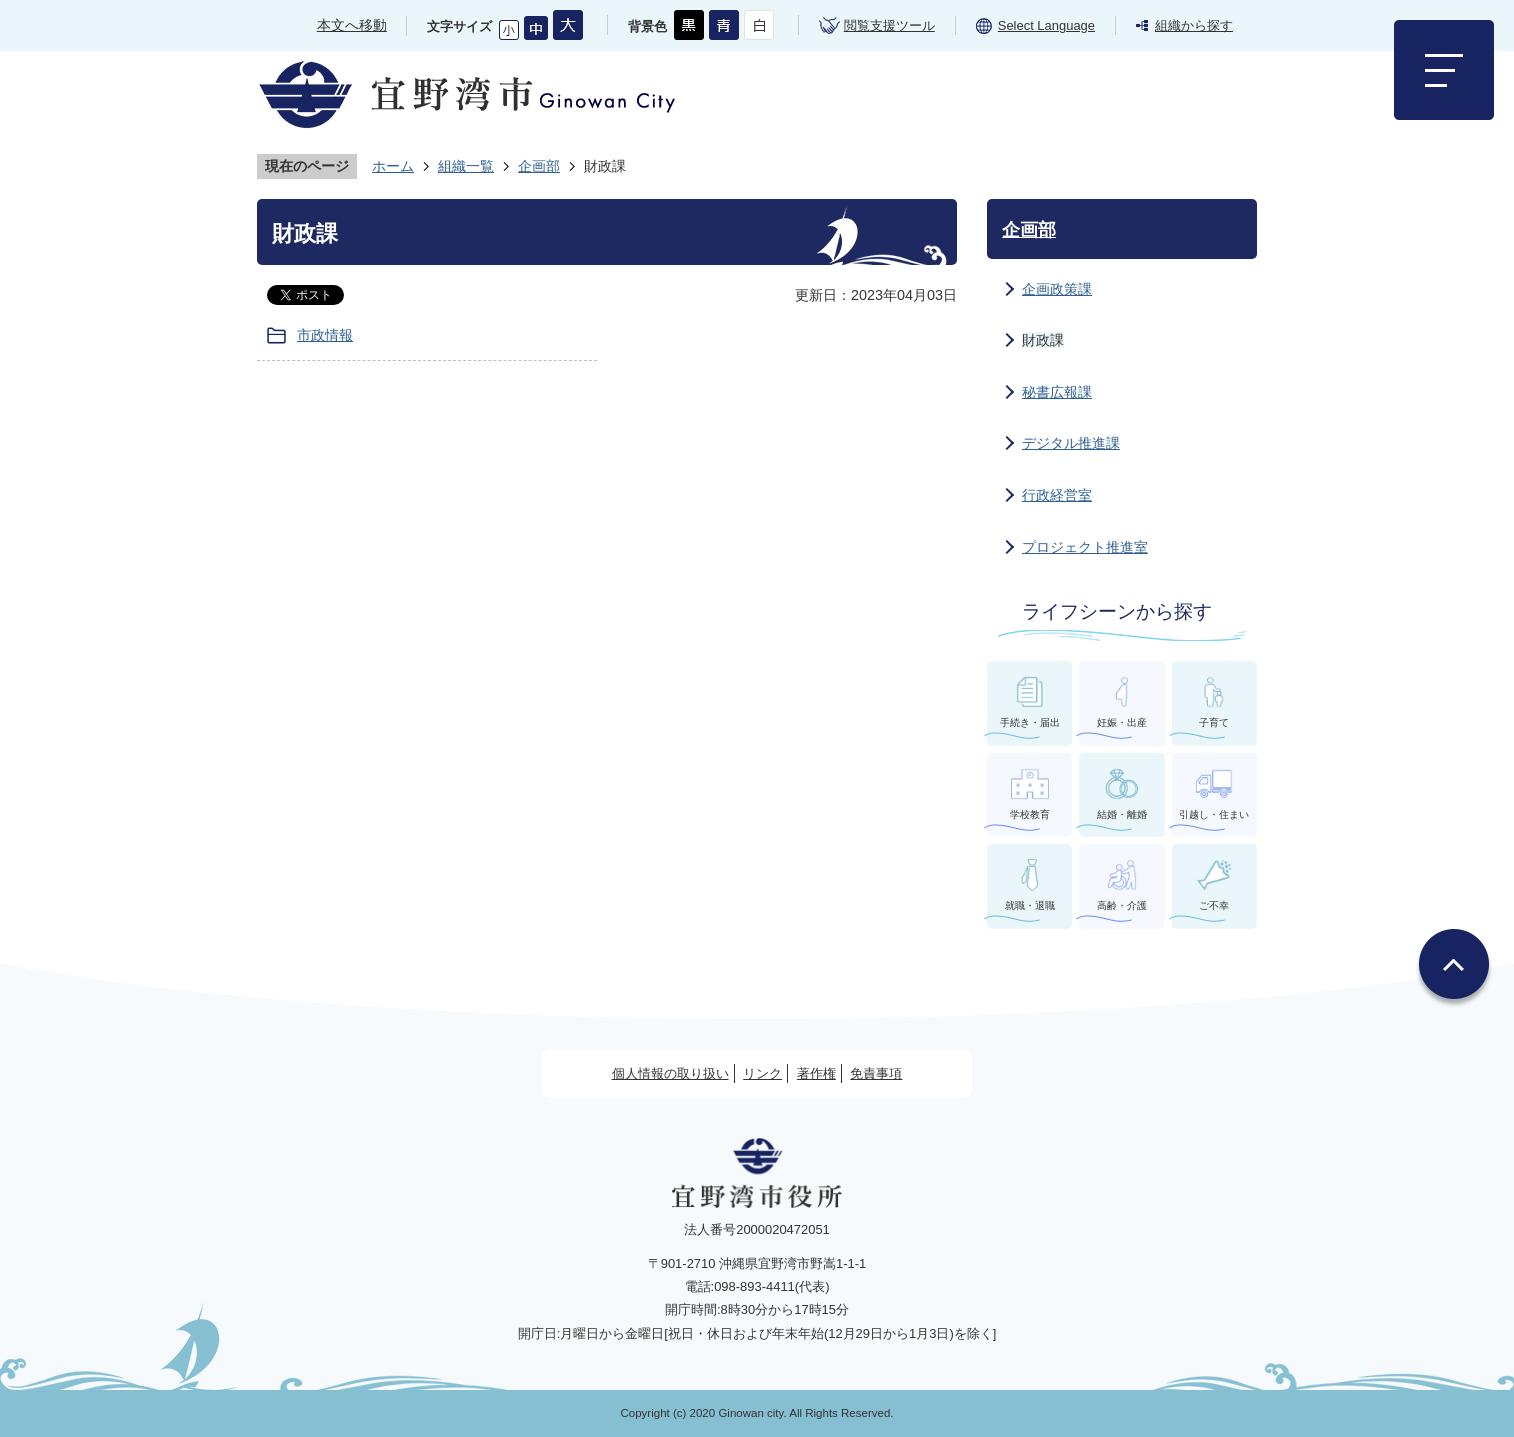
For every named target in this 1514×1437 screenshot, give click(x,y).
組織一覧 (466, 166)
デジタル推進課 (1071, 443)
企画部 (539, 166)
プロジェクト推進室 (1085, 547)
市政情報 (325, 335)
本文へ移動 (352, 25)
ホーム (393, 166)
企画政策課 (1057, 289)
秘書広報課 (1057, 392)
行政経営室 (1057, 495)
